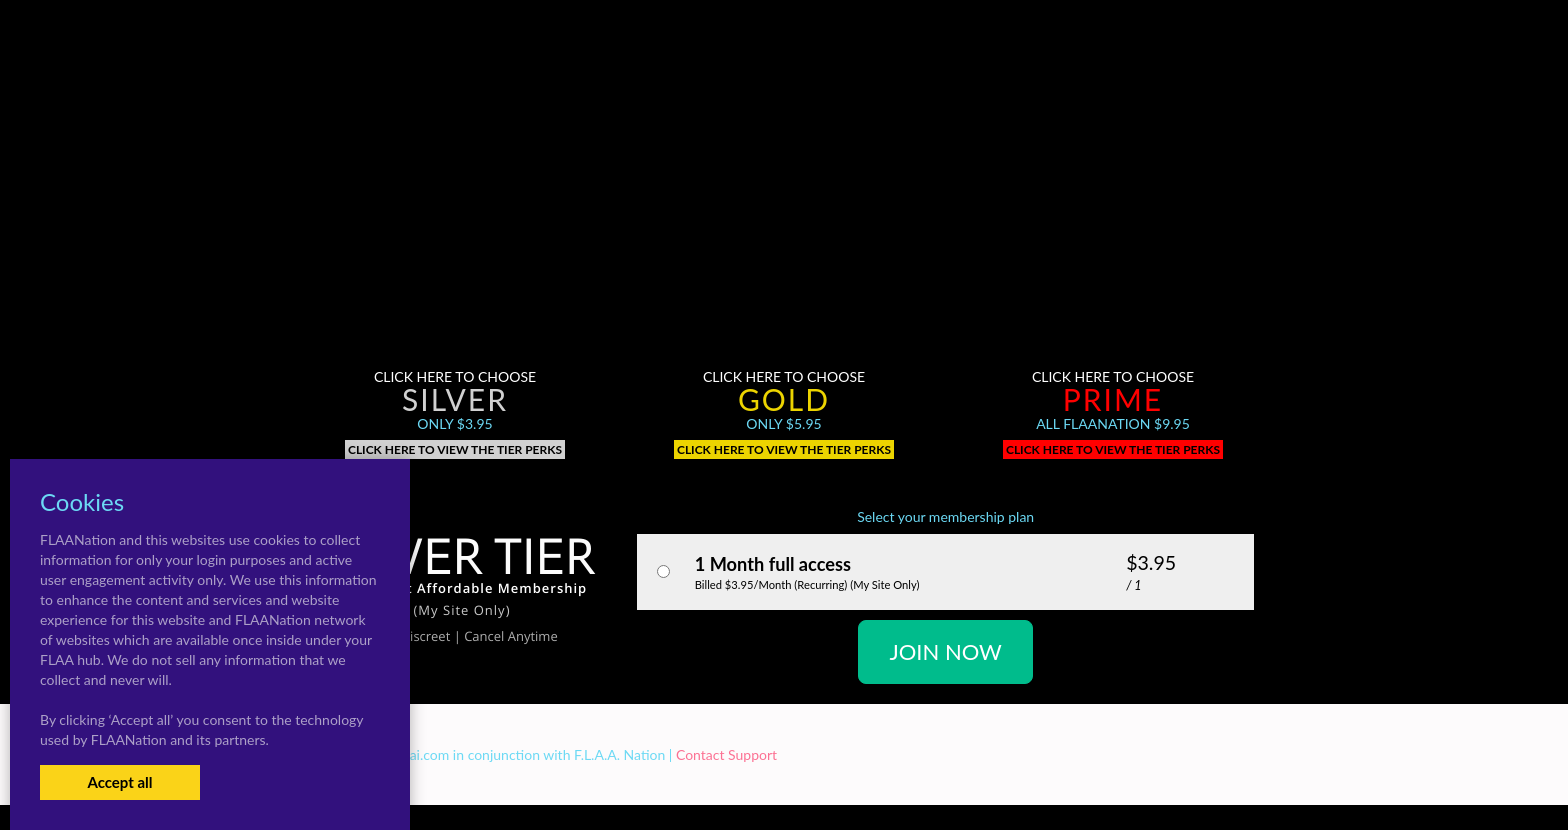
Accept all (119, 782)
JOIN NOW (945, 651)
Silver (455, 399)
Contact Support (726, 754)
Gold (784, 399)
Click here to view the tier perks (455, 449)
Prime (1113, 399)
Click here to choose (455, 376)
